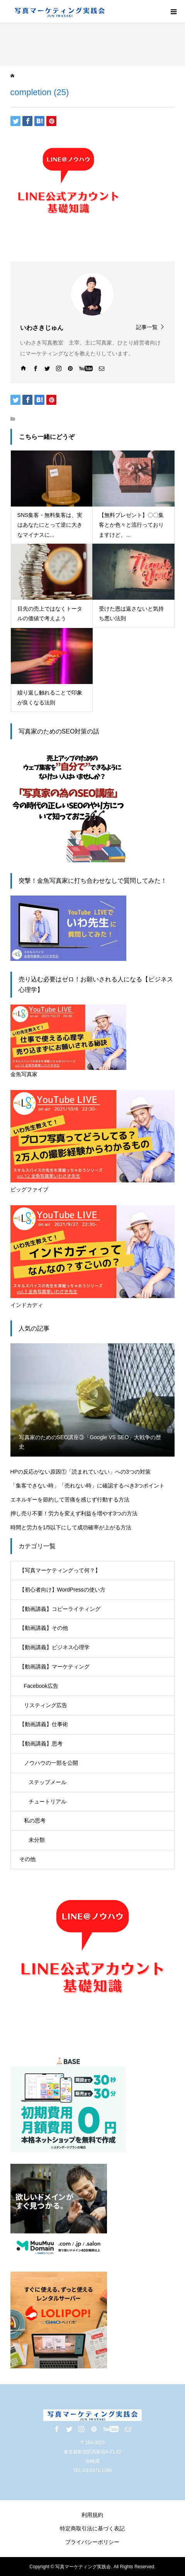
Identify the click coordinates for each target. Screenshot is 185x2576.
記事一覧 (147, 327)
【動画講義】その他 (43, 1628)
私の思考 (35, 1820)
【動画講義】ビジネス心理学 (54, 1647)
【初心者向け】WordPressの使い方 (62, 1590)
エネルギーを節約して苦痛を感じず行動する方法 (69, 1499)
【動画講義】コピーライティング (59, 1609)
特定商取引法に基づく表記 (92, 2528)
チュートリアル (47, 1801)
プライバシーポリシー (92, 2542)
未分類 (37, 1840)
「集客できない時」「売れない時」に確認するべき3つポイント (87, 1485)
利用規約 (92, 2515)
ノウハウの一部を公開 (51, 1763)
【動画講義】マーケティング (54, 1666)
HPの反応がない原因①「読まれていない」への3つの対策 (80, 1472)
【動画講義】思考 (41, 1743)
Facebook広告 (41, 1686)
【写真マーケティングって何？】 (59, 1570)
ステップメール (47, 1782)
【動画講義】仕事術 (43, 1724)
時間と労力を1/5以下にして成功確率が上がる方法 (70, 1527)
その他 (27, 1859)
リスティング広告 (45, 1705)
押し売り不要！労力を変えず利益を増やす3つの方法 (74, 1513)
